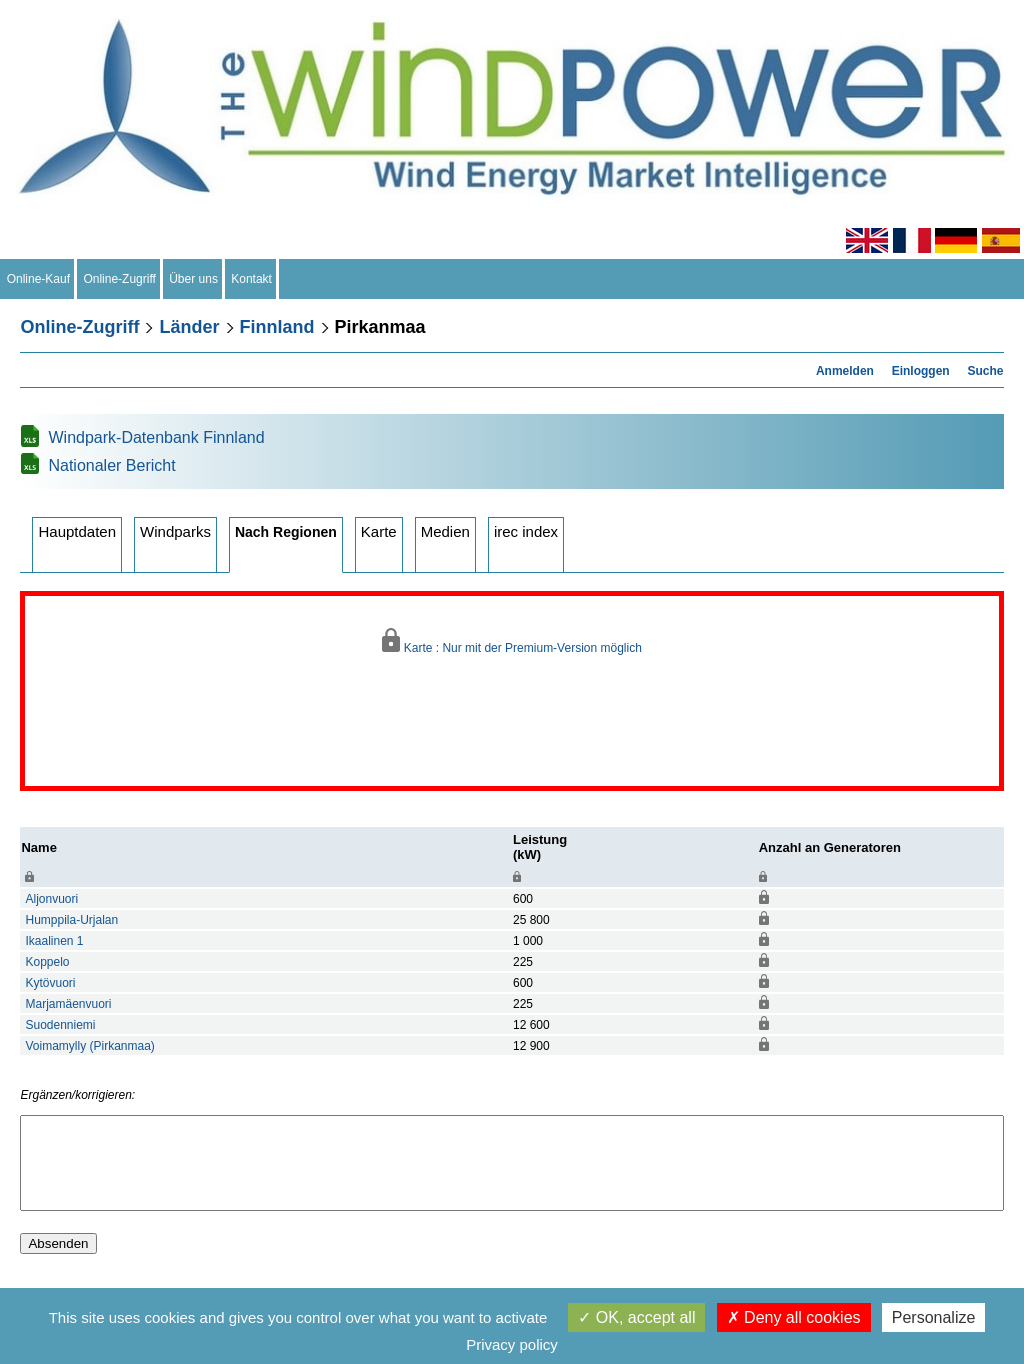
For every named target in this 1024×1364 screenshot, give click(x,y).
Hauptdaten (77, 531)
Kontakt (252, 279)
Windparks (175, 531)
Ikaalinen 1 (54, 941)
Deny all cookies (794, 1317)
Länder (189, 327)
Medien (445, 531)
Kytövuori (50, 983)
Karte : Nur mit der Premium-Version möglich (512, 641)
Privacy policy (512, 1344)
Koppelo (47, 962)
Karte (379, 531)
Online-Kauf (38, 279)
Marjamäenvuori (68, 1004)
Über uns (194, 279)
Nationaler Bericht (111, 465)
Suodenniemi (60, 1025)
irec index (526, 531)
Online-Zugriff (120, 279)
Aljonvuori (51, 899)
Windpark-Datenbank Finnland (156, 437)
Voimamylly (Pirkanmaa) (89, 1046)
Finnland (277, 327)
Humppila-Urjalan (71, 920)
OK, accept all (636, 1317)
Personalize (934, 1317)
